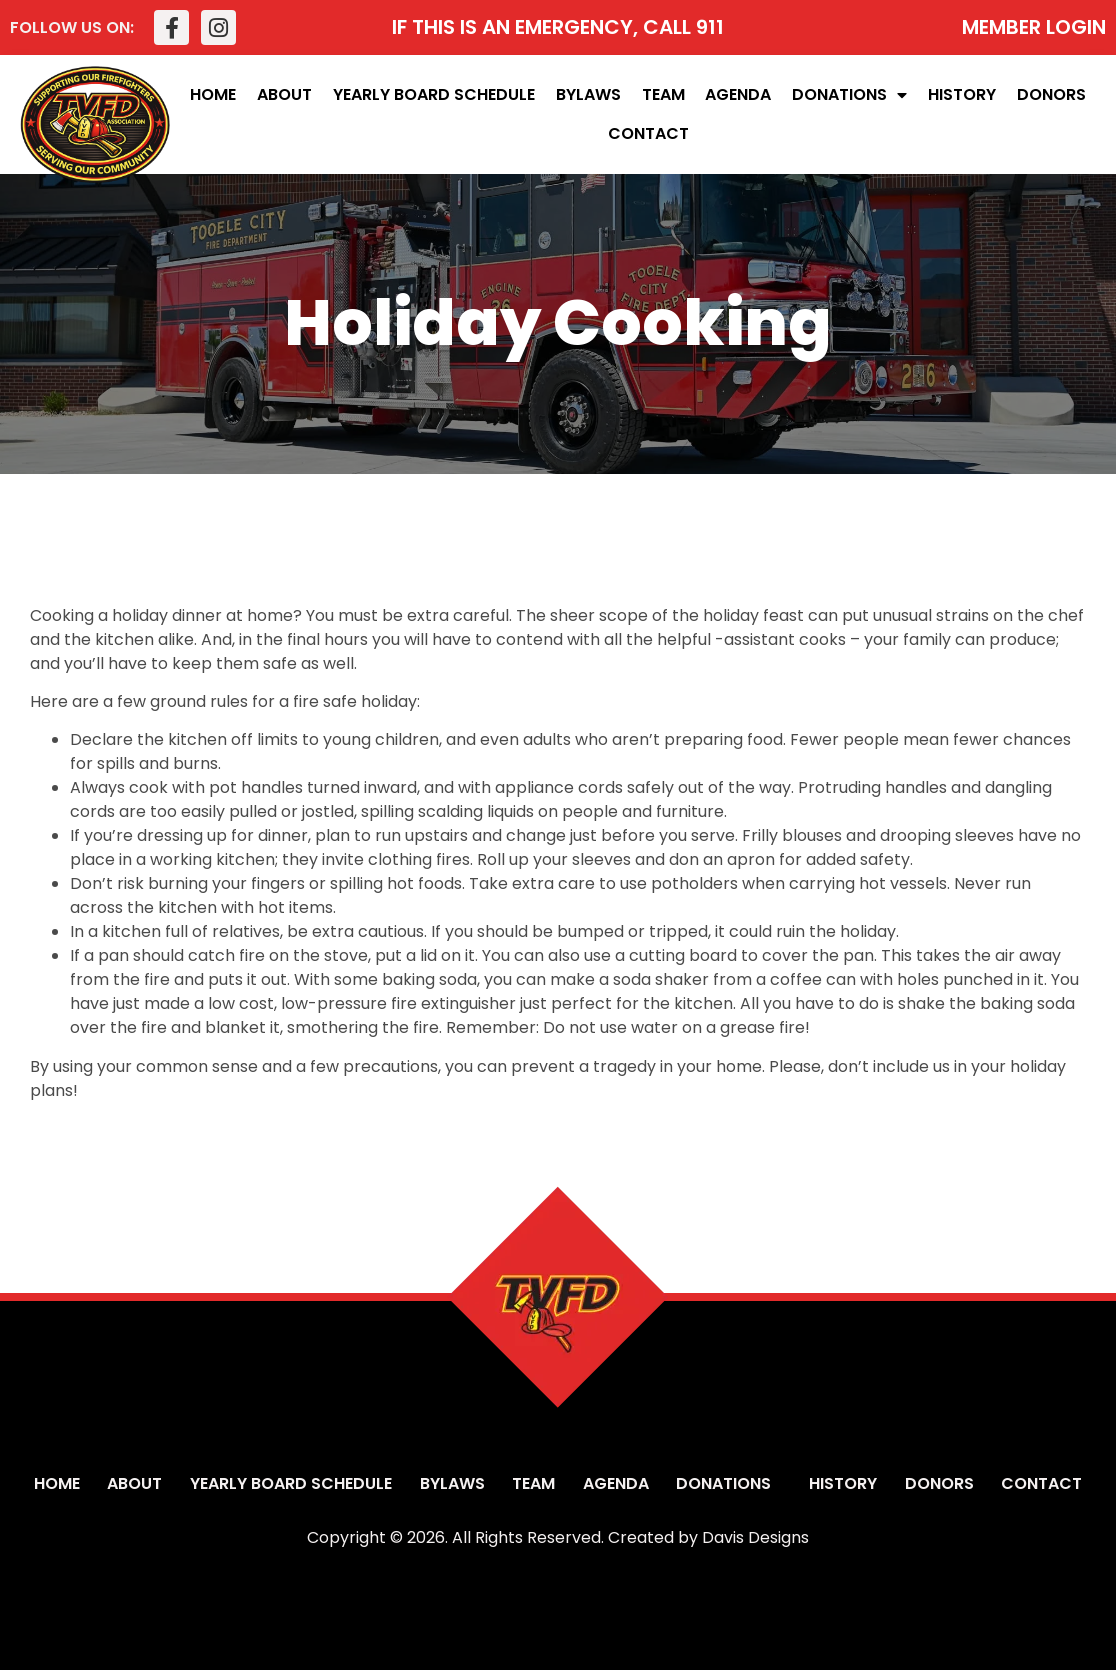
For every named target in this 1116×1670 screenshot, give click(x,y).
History (962, 94)
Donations (849, 95)
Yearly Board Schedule (434, 94)
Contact (648, 133)
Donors (1051, 94)
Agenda (738, 94)
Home (213, 94)
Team (663, 94)
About (284, 94)
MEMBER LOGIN (1034, 27)
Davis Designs (755, 1537)
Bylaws (588, 94)
